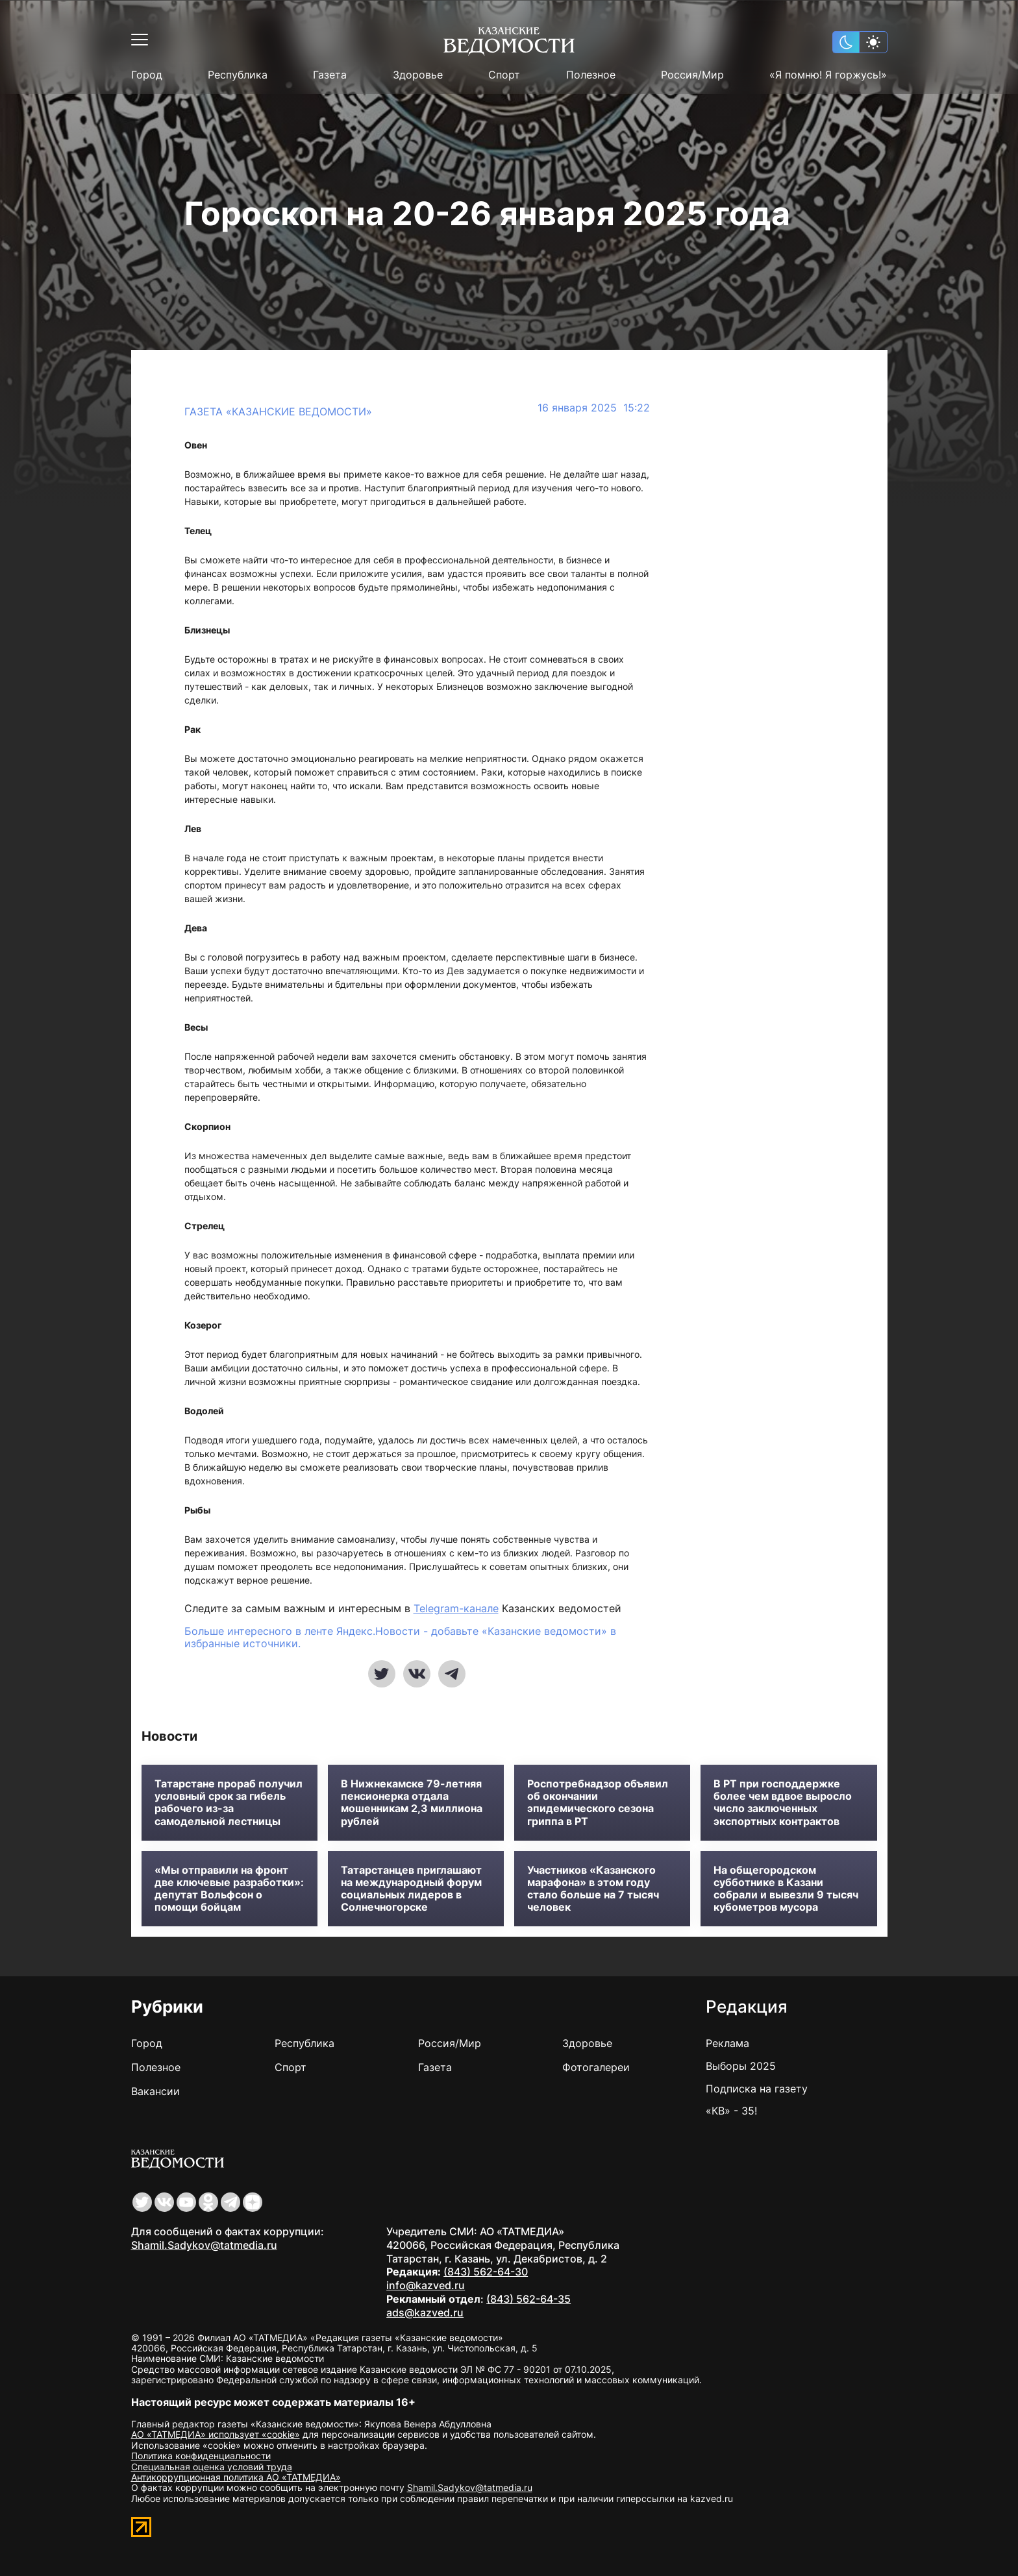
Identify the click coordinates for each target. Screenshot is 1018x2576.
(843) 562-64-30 (485, 2271)
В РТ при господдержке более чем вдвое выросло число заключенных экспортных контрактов (783, 1803)
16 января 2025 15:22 (594, 408)
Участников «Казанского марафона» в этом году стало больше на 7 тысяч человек (593, 1889)
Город (146, 75)
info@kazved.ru (425, 2285)
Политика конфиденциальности (201, 2455)
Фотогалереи (596, 2067)
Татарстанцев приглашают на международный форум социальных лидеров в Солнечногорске (411, 1889)
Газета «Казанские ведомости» (278, 411)
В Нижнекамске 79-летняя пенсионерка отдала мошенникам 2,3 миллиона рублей (411, 1803)
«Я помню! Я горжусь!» (828, 75)
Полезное (590, 75)
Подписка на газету (757, 2088)
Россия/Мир (692, 75)
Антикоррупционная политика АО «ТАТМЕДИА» (236, 2477)
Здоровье (418, 75)
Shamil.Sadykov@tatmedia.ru (204, 2245)
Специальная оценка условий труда (211, 2466)
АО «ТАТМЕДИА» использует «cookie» (215, 2434)
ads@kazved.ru (425, 2312)
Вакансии (155, 2091)
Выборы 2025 (741, 2065)
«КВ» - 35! (731, 2110)
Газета (330, 75)
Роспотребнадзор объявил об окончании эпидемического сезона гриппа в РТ (597, 1803)
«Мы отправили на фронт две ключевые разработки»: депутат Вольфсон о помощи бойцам (229, 1889)
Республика (237, 75)
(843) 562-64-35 (528, 2298)
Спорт (504, 75)
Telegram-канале (456, 1608)
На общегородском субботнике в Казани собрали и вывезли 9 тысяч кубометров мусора (786, 1889)
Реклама (727, 2043)
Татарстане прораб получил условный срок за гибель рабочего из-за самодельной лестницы (229, 1803)
